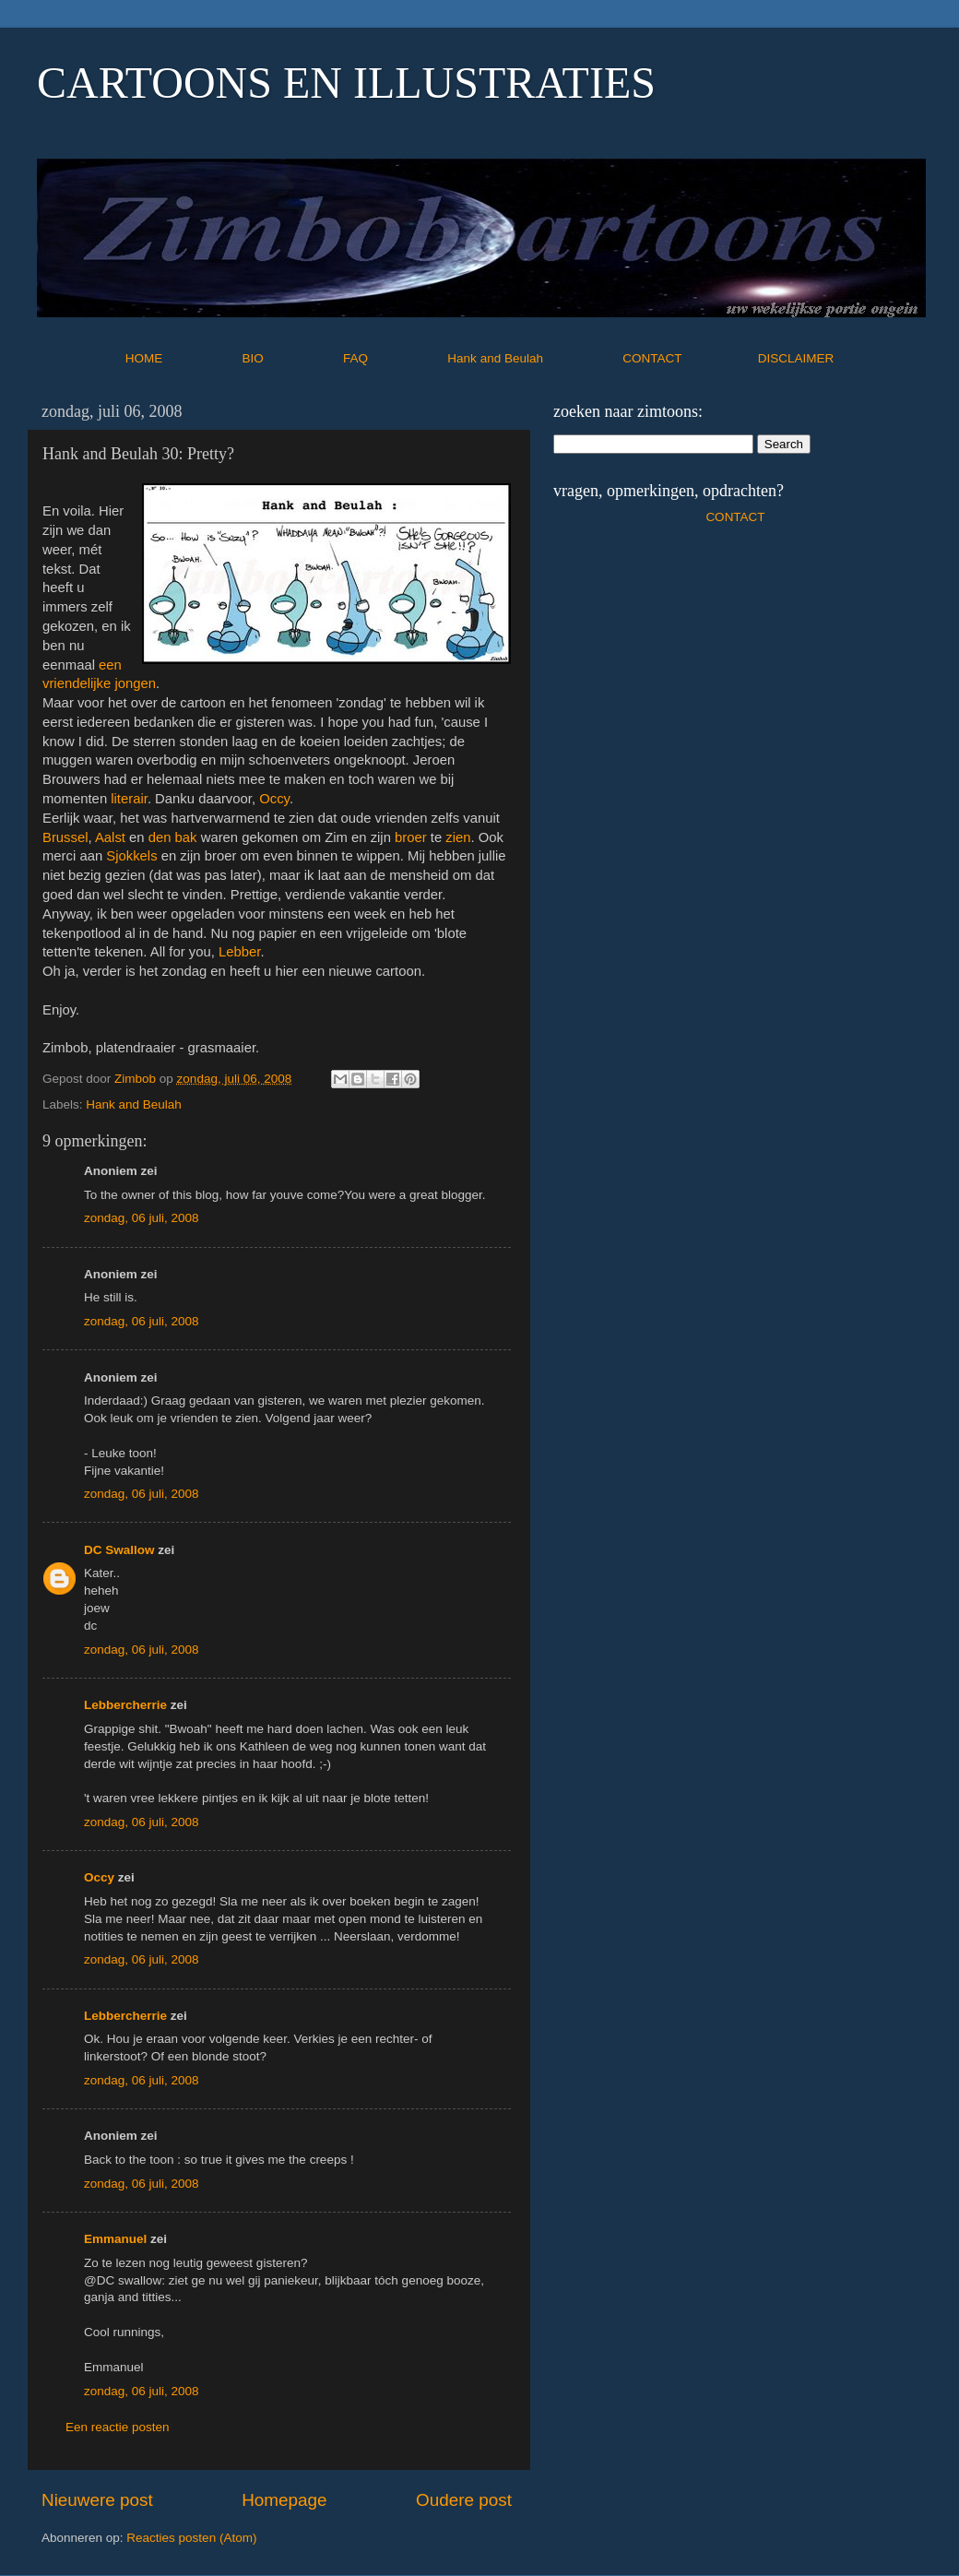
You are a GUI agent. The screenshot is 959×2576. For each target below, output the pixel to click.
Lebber (239, 951)
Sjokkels (131, 856)
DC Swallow (119, 1550)
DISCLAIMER (796, 358)
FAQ (393, 358)
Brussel (65, 837)
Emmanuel (115, 2239)
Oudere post (464, 2500)
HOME (182, 358)
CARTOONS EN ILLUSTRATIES (346, 82)
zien (457, 837)
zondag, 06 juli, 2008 (141, 1218)
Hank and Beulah (533, 358)
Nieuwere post (97, 2500)
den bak (172, 837)
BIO (291, 358)
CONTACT (690, 358)
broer (411, 837)
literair (129, 798)
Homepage (284, 2500)
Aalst (110, 837)
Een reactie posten (117, 2427)
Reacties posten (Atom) (191, 2538)
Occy (274, 798)
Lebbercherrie (125, 1705)
